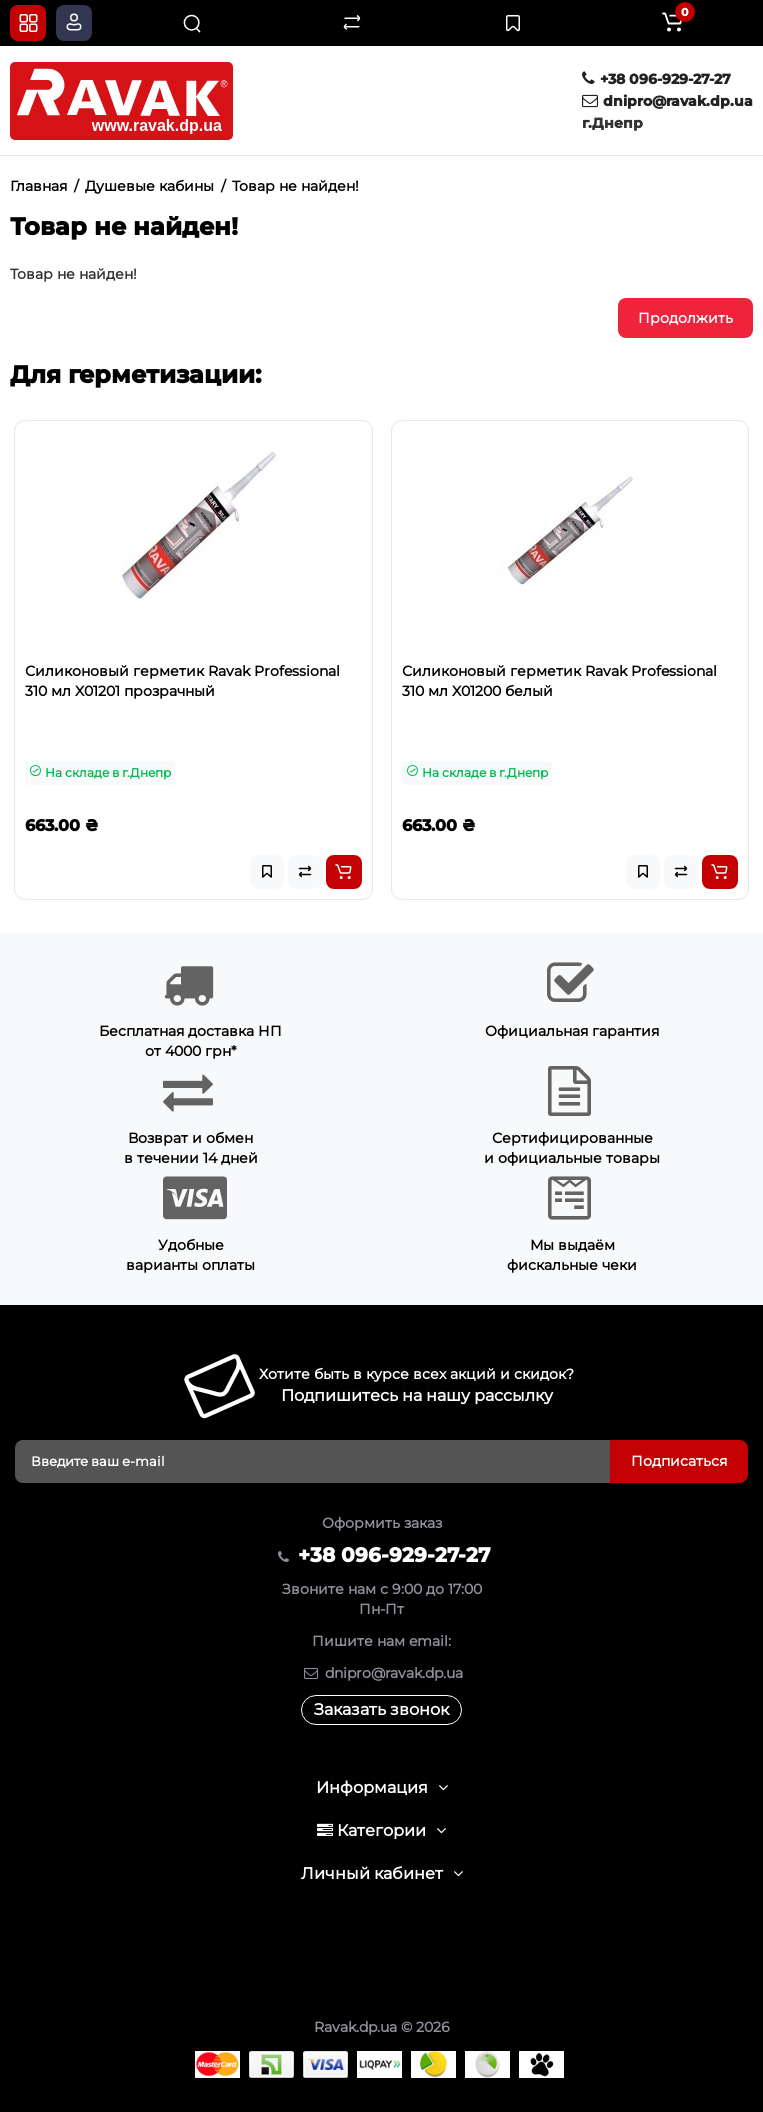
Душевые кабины (149, 186)
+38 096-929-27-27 (656, 79)
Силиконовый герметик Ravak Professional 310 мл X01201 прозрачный (182, 681)
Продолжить (685, 318)
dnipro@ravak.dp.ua (667, 101)
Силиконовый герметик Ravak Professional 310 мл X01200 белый (559, 681)
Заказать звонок (381, 1709)
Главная (38, 186)
